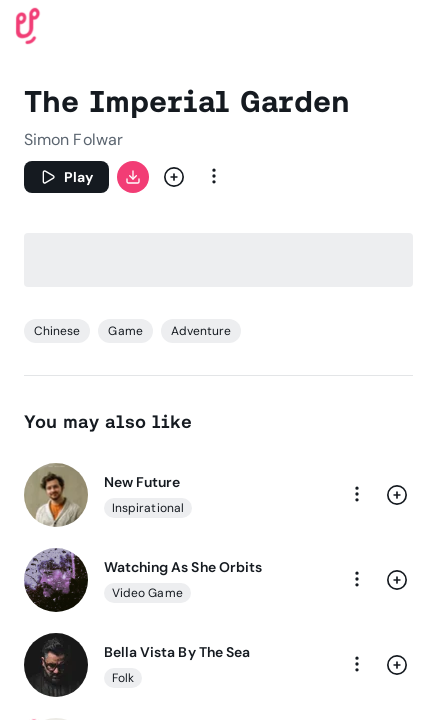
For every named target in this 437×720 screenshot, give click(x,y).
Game (125, 331)
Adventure (201, 331)
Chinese (57, 331)
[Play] (66, 177)
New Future (142, 482)
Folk (123, 678)
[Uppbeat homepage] (28, 24)
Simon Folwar (73, 139)
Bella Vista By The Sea (177, 652)
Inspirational (148, 508)
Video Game (147, 593)
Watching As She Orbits (183, 567)
